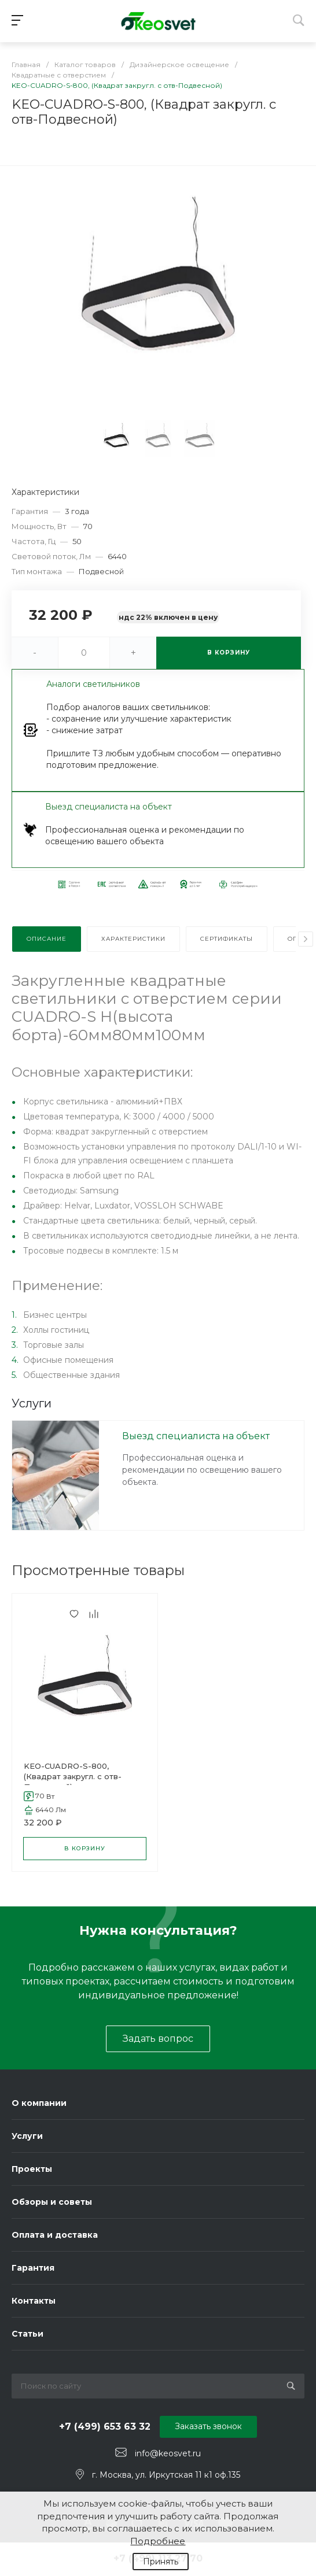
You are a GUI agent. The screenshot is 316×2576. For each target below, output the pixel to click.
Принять (160, 2561)
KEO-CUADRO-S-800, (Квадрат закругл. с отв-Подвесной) (73, 1776)
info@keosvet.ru (168, 2453)
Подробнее (157, 2541)
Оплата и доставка (55, 2235)
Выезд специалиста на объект (196, 1436)
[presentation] (305, 939)
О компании (39, 2103)
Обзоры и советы (52, 2202)
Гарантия (33, 2268)
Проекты (32, 2169)
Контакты (34, 2301)
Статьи (27, 2334)
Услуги (27, 2136)
